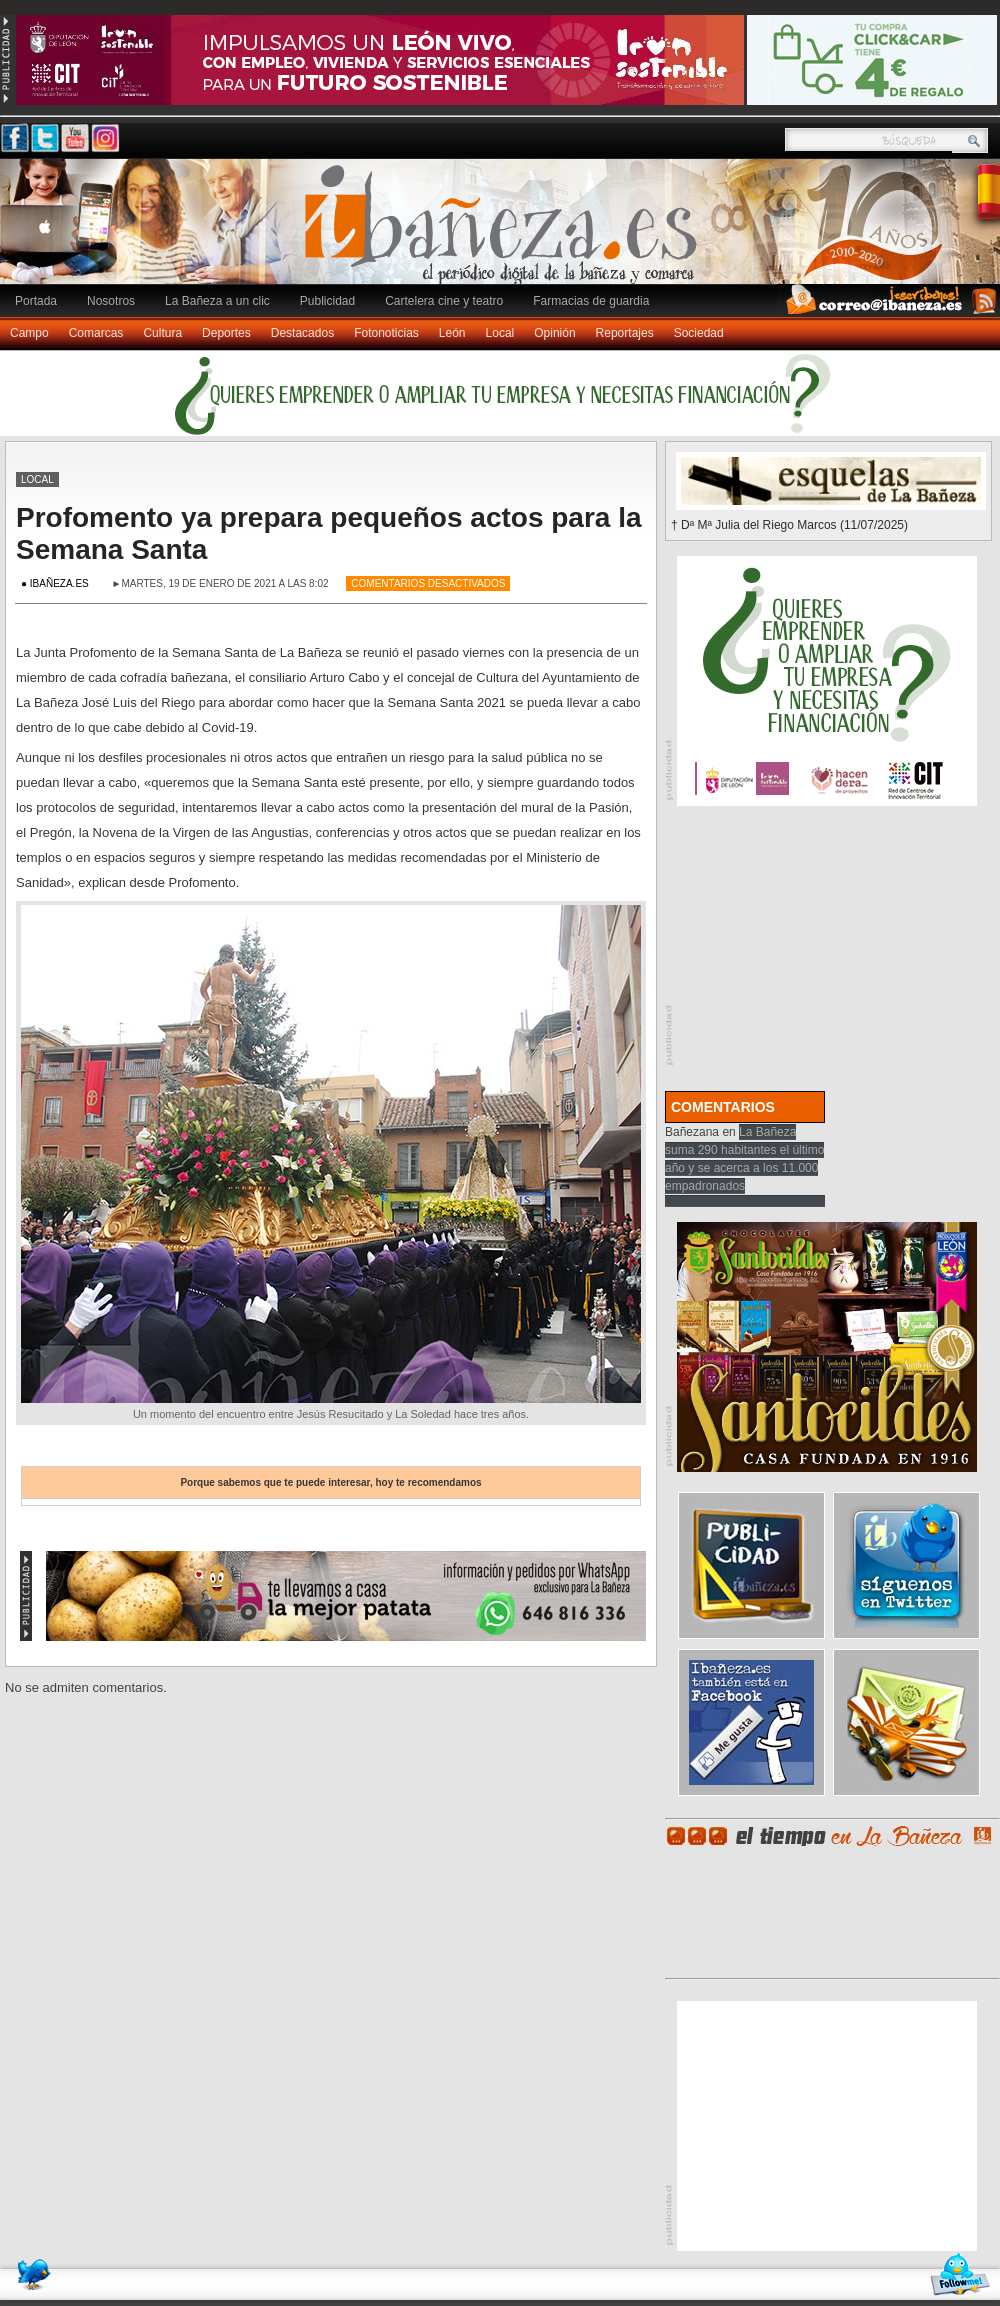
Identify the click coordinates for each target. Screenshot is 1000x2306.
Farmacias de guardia (591, 301)
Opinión (554, 333)
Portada (36, 301)
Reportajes (625, 333)
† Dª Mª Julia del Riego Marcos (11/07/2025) (789, 525)
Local (500, 333)
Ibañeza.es (505, 232)
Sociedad (699, 333)
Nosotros (111, 301)
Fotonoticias (386, 333)
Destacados (302, 333)
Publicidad (327, 301)
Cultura (162, 333)
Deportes (226, 333)
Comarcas (96, 333)
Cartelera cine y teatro (444, 301)
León (452, 333)
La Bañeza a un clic (217, 301)
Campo (29, 333)
